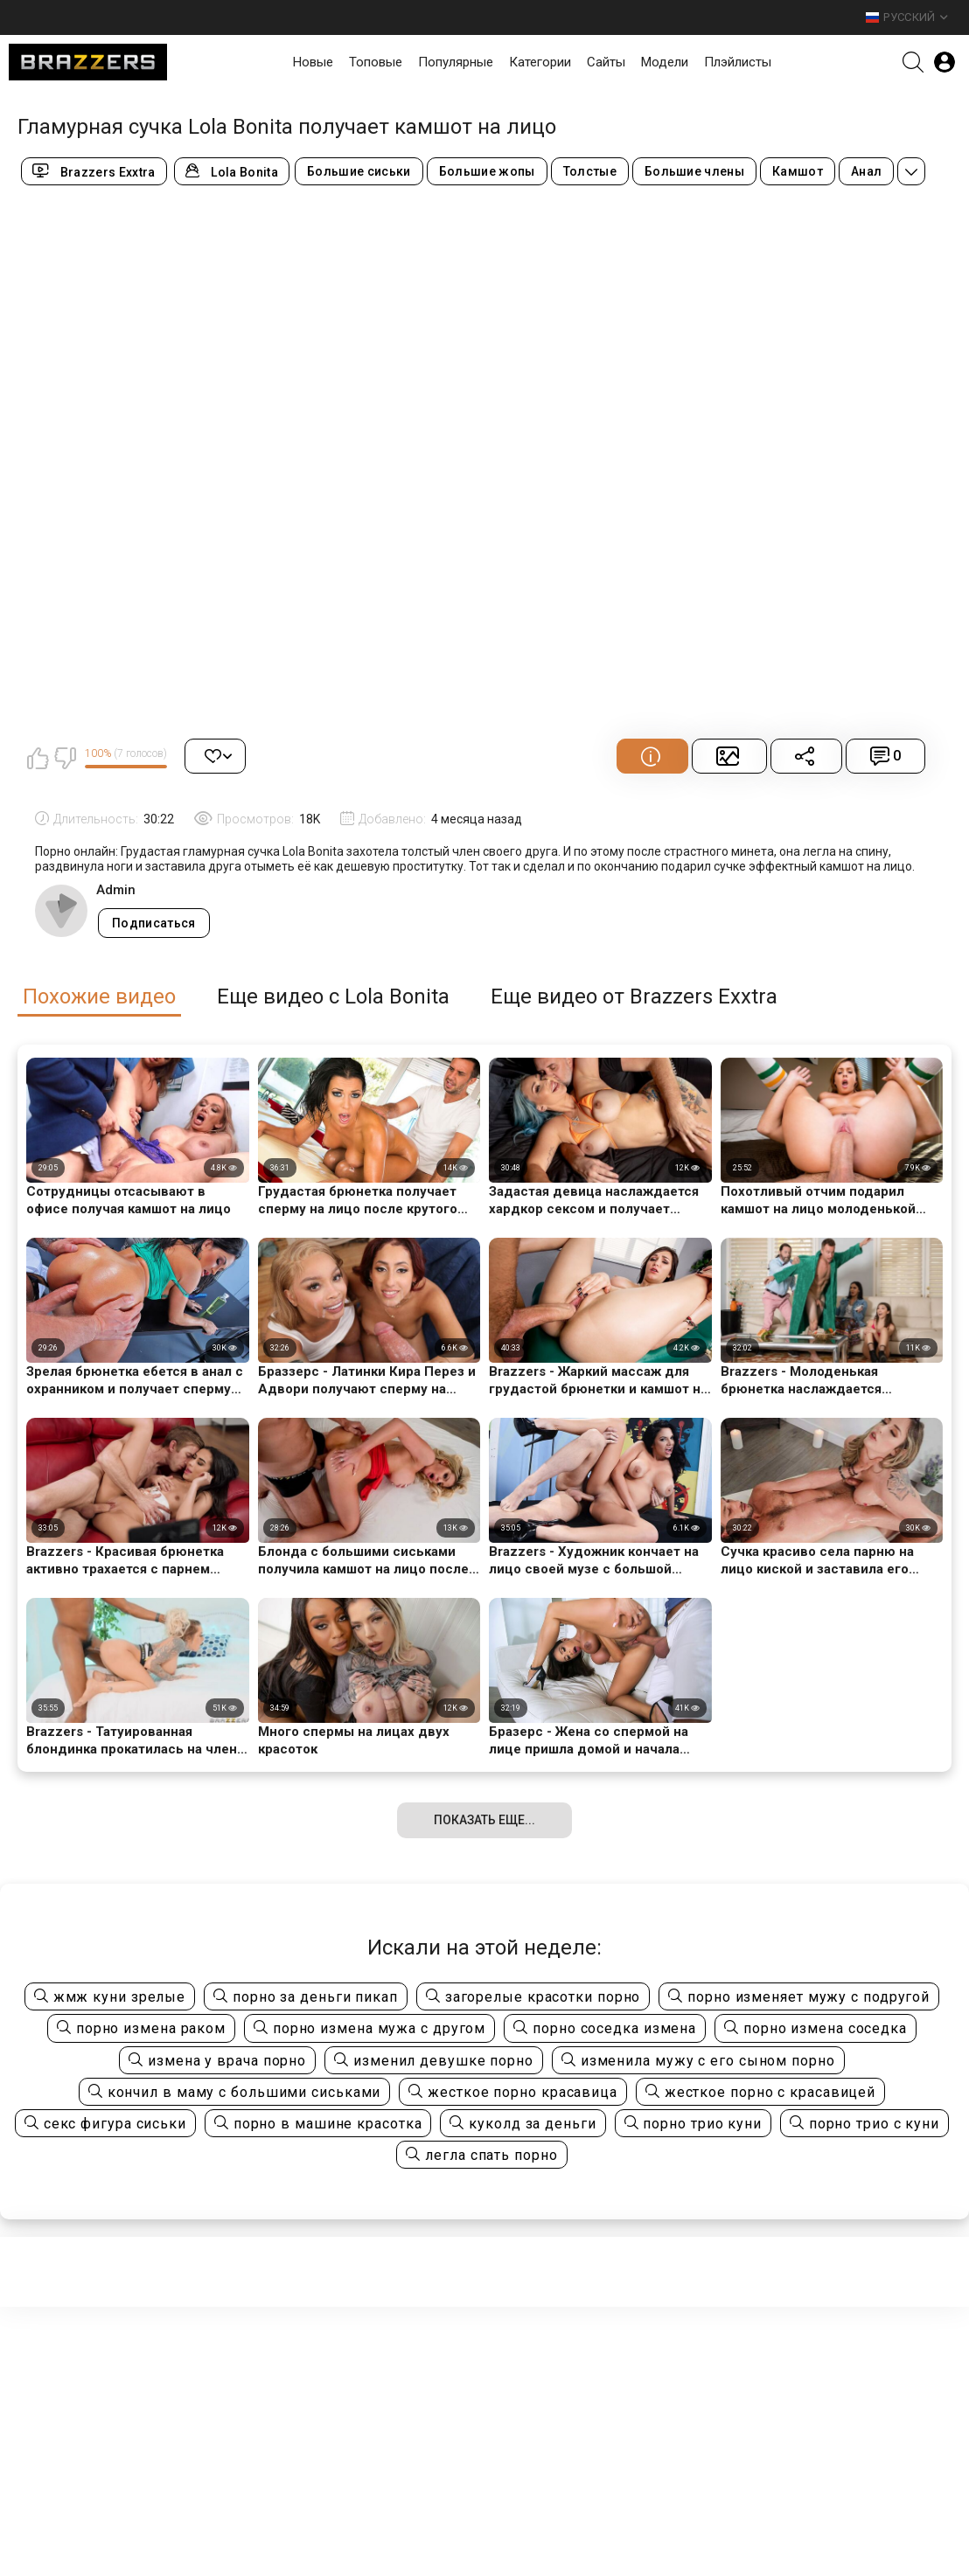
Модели (664, 62)
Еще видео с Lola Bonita (333, 997)
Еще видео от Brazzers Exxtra (634, 997)
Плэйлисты (737, 62)
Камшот (797, 171)
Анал (866, 171)
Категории (540, 62)
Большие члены (694, 171)
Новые (313, 62)
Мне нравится (37, 757)
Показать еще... (484, 1820)
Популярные (455, 62)
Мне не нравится (64, 757)
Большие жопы (487, 171)
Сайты (606, 62)
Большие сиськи (359, 171)
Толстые (590, 171)
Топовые (375, 62)
